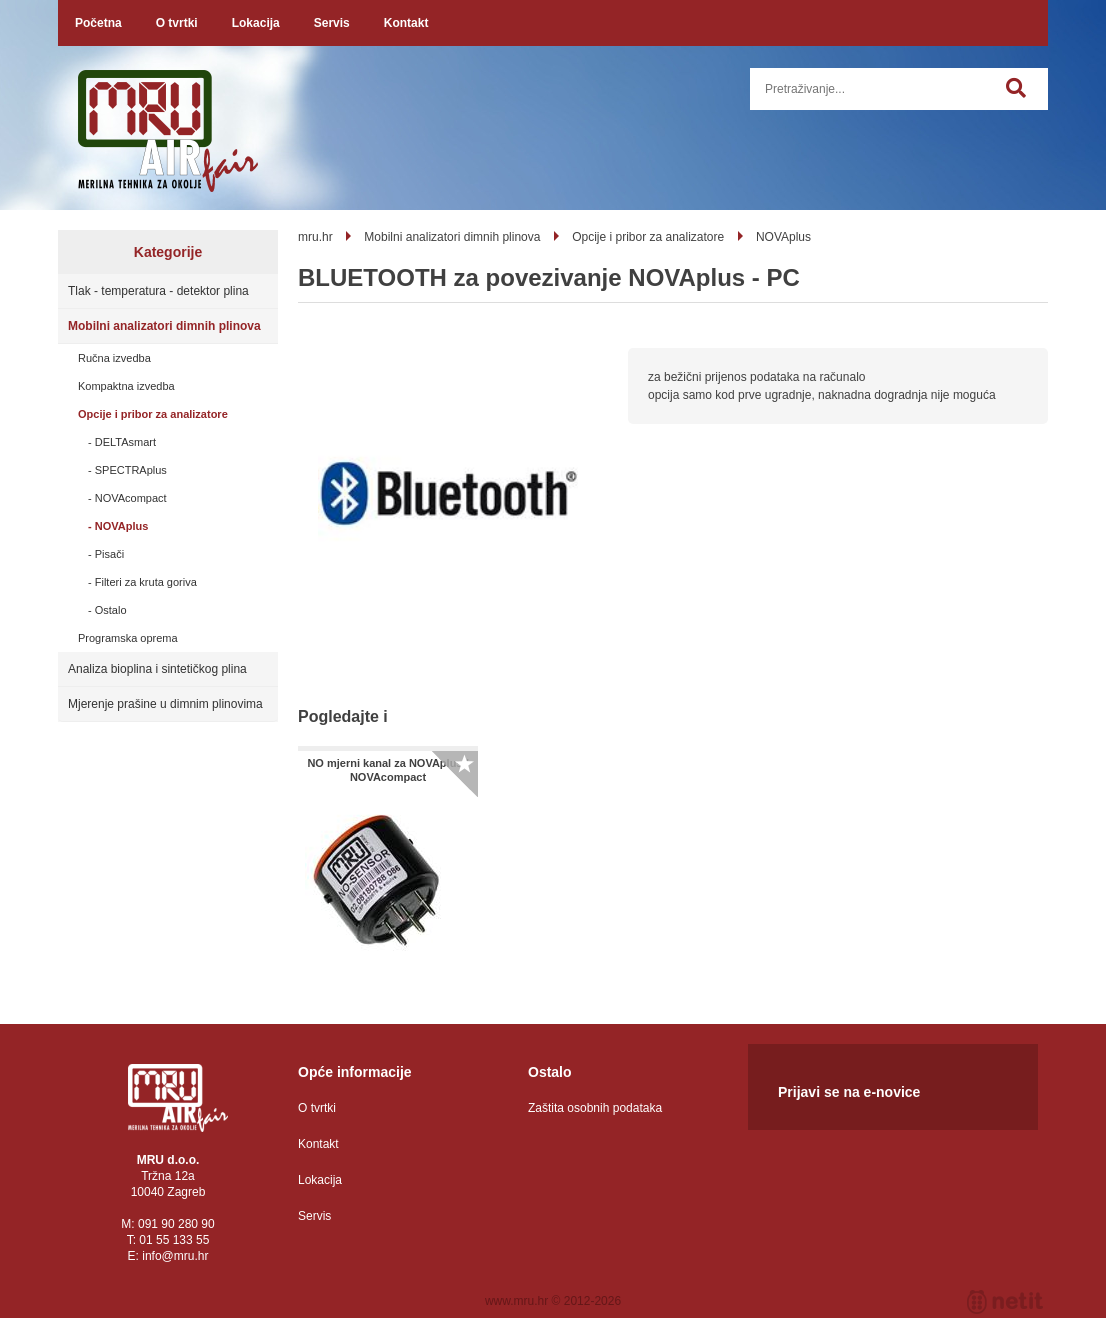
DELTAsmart (125, 442)
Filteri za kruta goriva (146, 582)
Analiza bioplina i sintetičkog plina (157, 669)
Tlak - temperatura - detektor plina (158, 291)
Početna (98, 23)
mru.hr (315, 237)
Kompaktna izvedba (126, 386)
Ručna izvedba (114, 358)
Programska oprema (128, 638)
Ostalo (111, 610)
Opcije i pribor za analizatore (153, 414)
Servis (332, 23)
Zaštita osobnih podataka (595, 1108)
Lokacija (256, 23)
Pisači (109, 554)
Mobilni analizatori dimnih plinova (164, 326)
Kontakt (406, 23)
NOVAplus (122, 526)
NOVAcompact (131, 498)
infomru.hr (175, 1256)
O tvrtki (177, 23)
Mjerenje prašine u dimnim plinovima (165, 704)
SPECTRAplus (131, 470)
